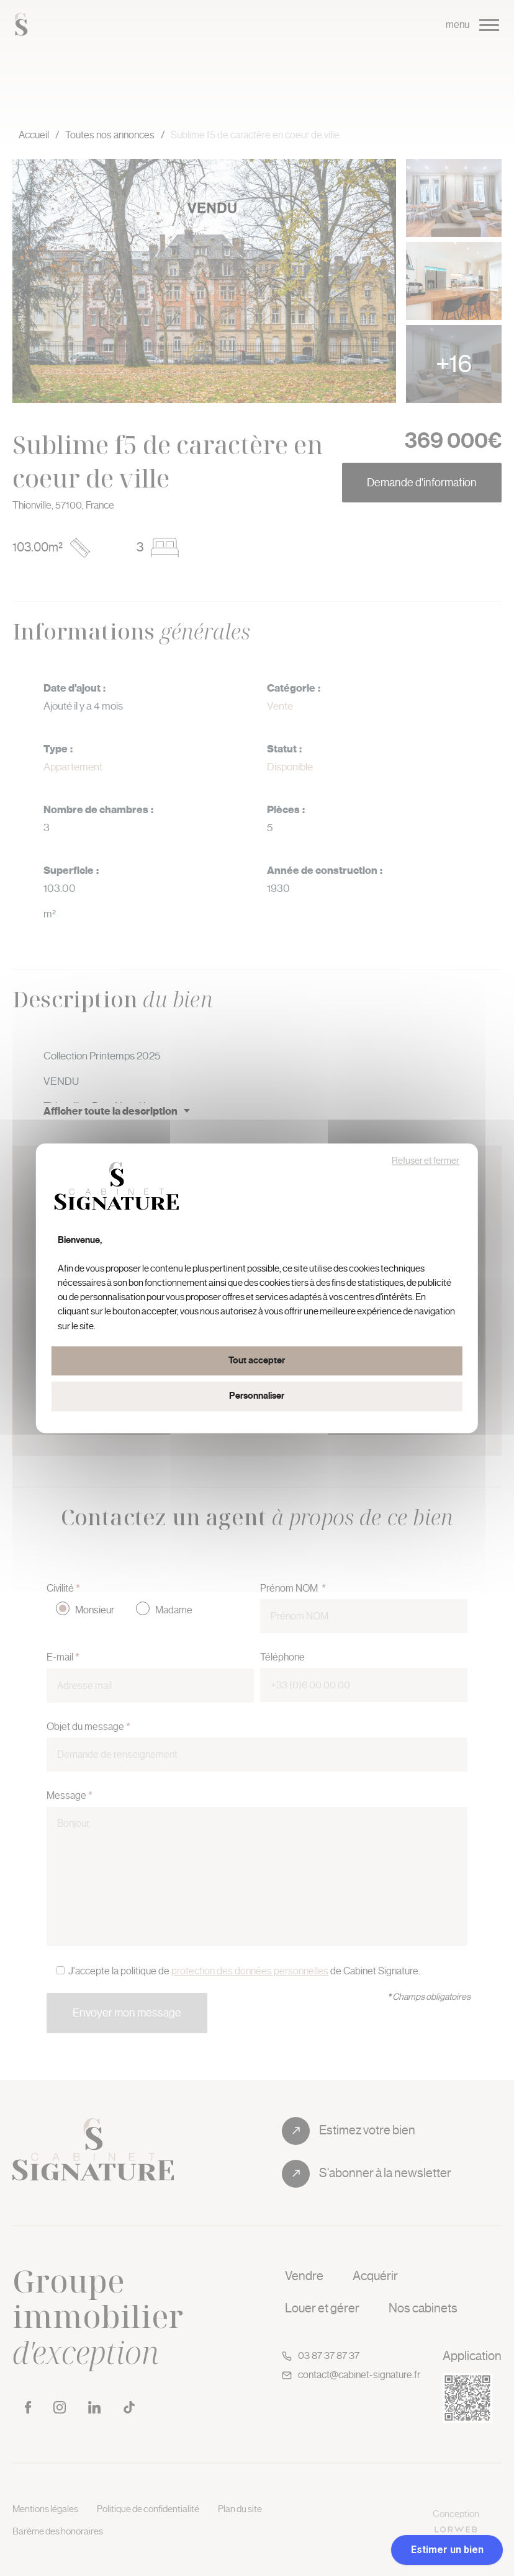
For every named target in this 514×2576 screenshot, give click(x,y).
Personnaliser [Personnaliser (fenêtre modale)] (256, 1396)
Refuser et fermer (425, 1161)
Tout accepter (256, 1360)
